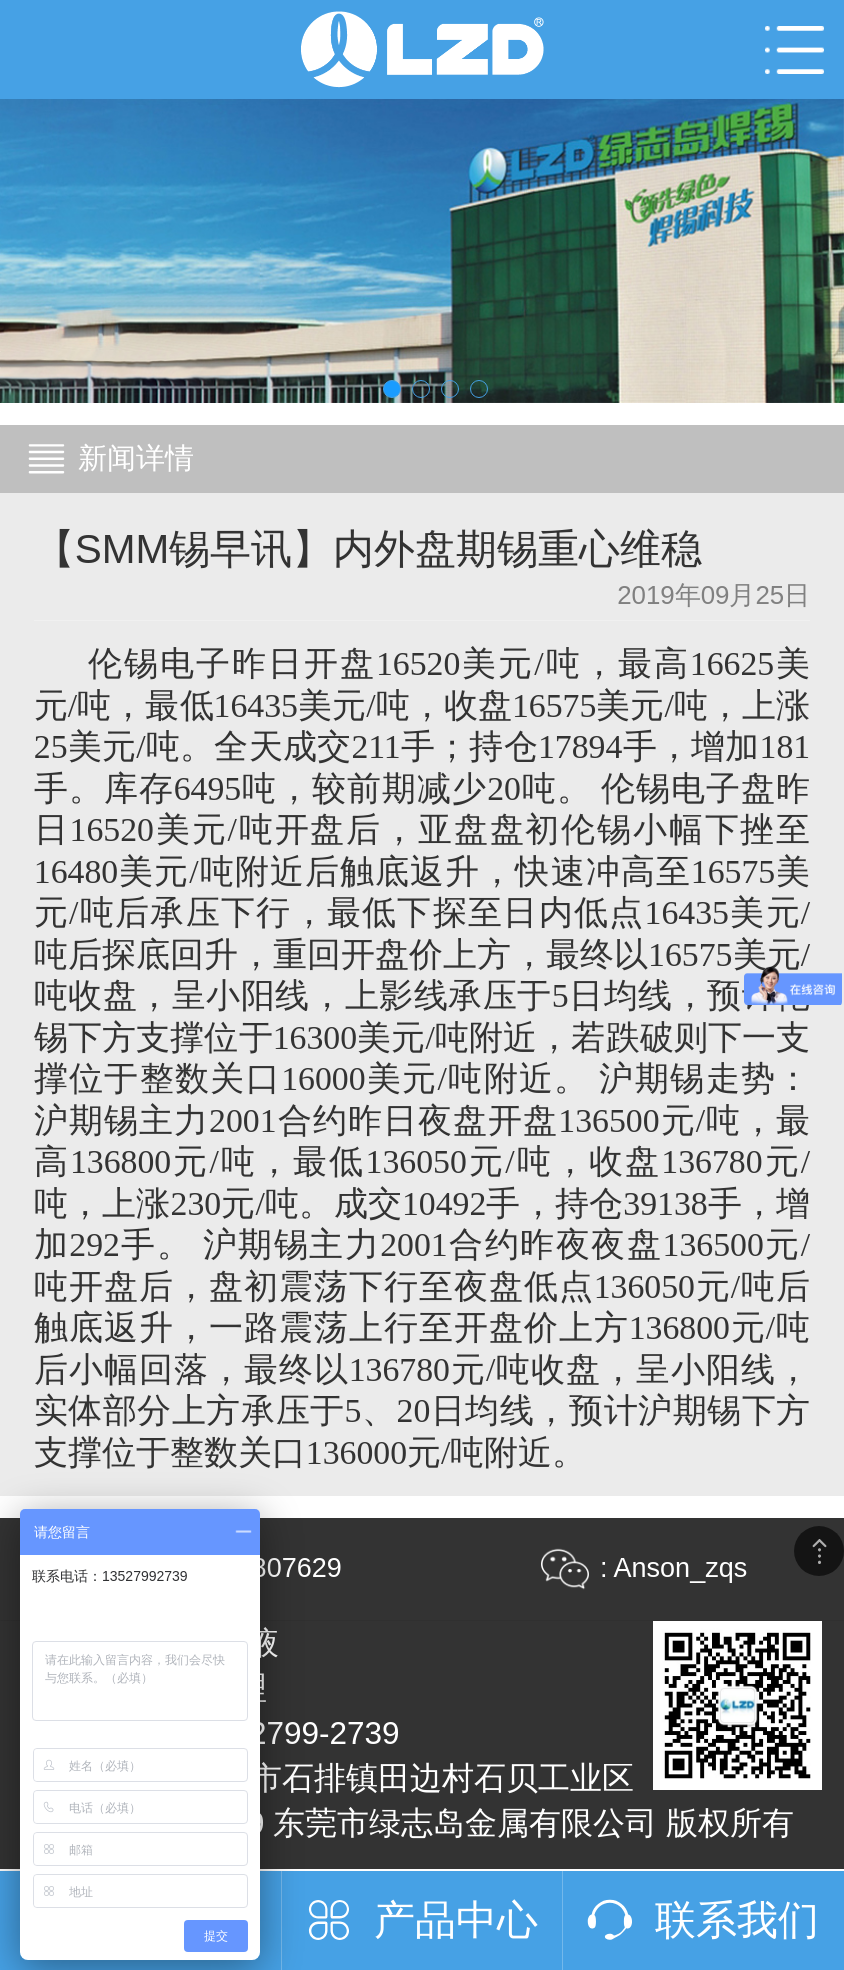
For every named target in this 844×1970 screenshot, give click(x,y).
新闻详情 (136, 458)
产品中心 (456, 1920)
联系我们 (737, 1920)
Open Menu (794, 49)
